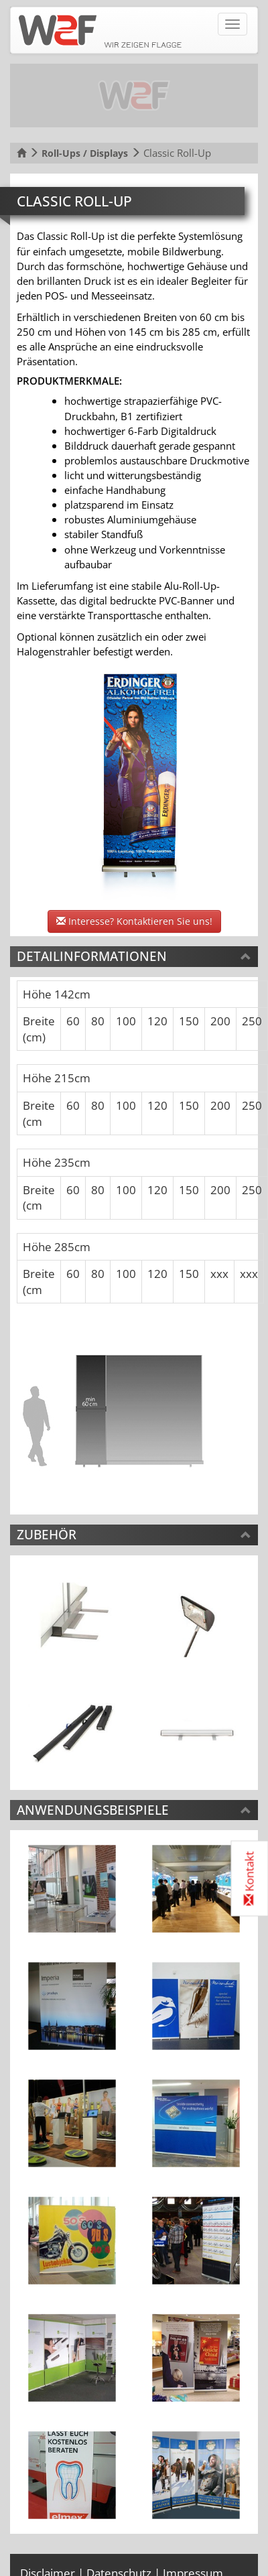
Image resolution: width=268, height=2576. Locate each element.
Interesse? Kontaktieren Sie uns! (134, 921)
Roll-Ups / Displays (85, 153)
